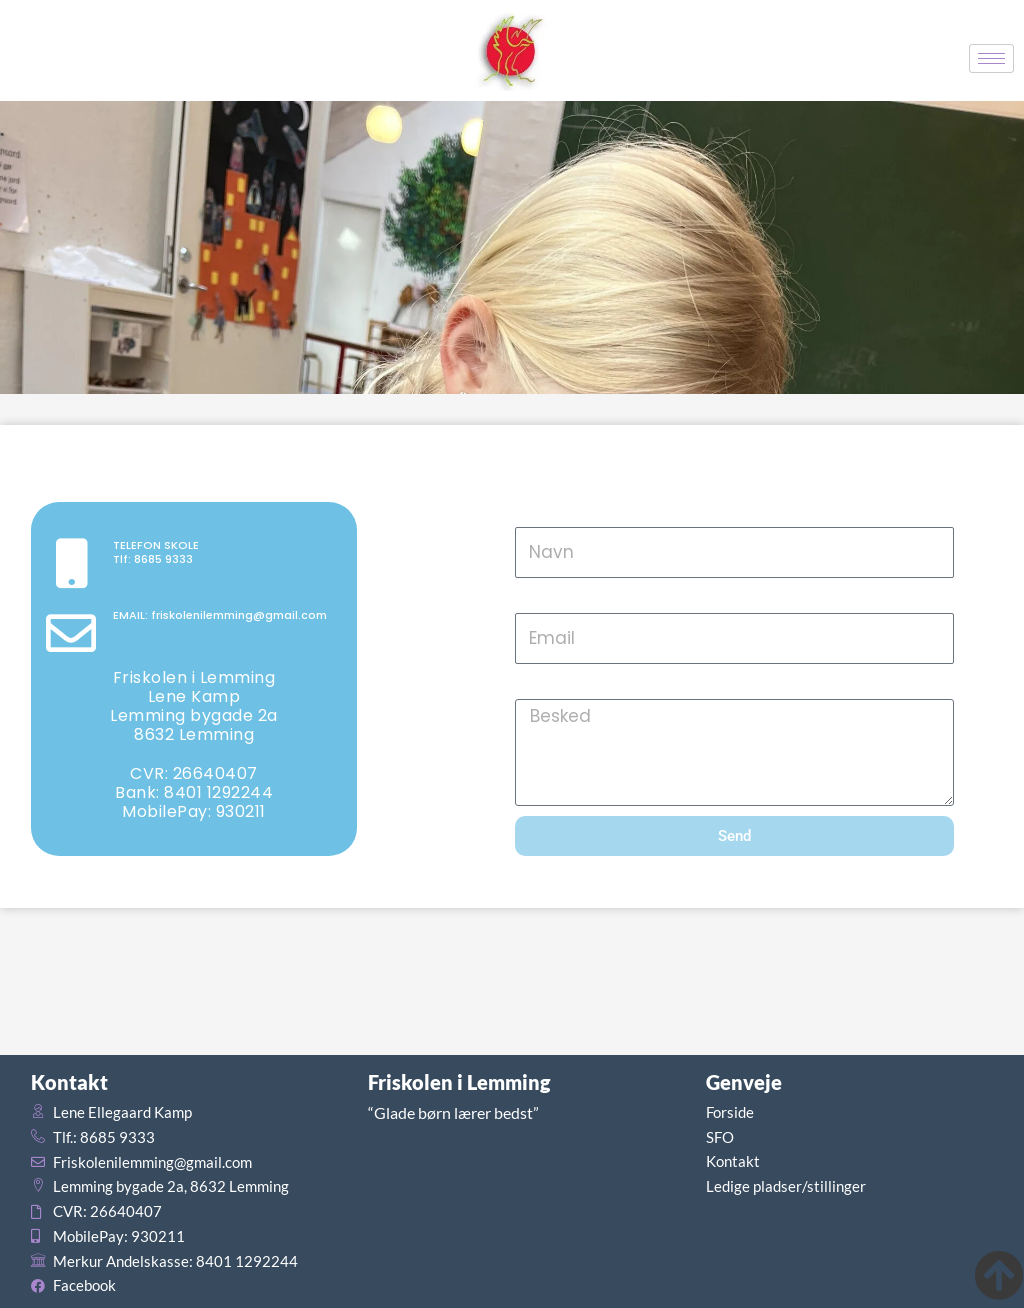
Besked (545, 686)
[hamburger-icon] (991, 58)
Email (538, 600)
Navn (537, 514)
